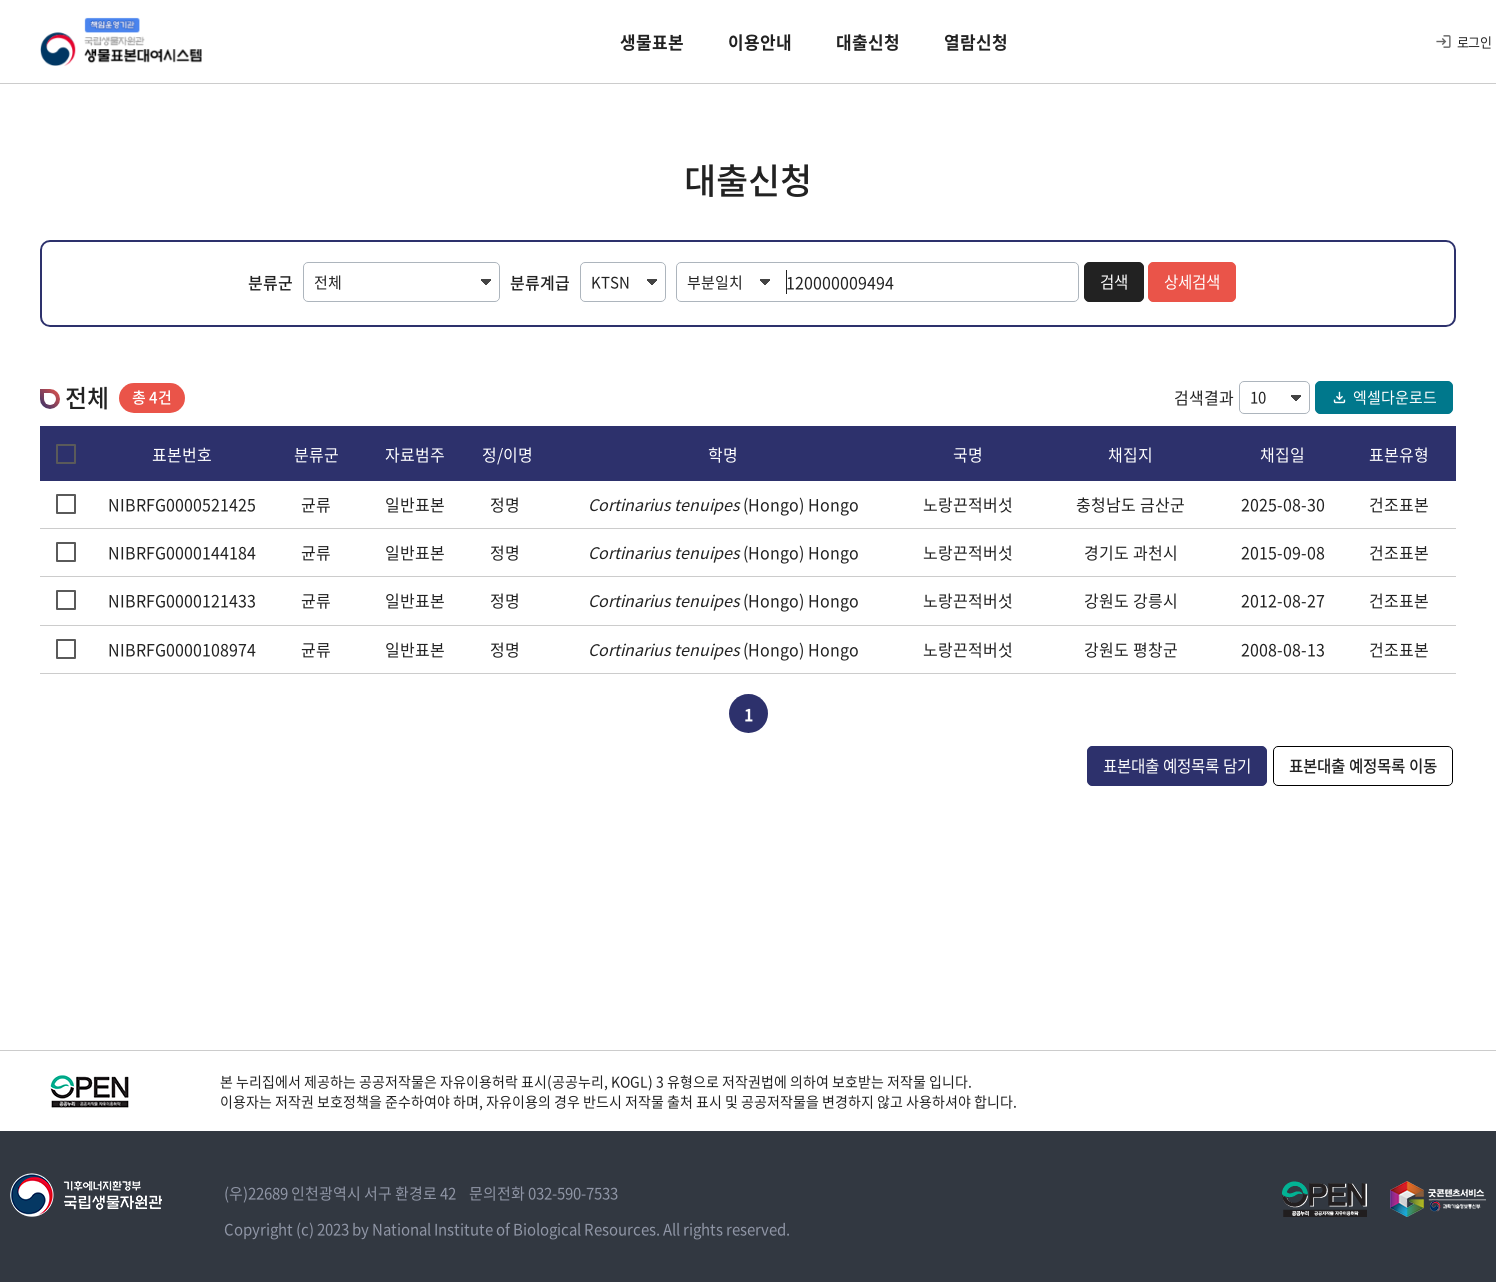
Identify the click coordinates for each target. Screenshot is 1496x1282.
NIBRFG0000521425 (182, 502)
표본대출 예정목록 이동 (1358, 764)
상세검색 (1193, 282)
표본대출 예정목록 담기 (1162, 764)
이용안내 (760, 44)
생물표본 (652, 44)
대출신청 (868, 44)
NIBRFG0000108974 (182, 647)
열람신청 (976, 44)
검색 (1112, 282)
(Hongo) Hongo (723, 502)
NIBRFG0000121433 (182, 599)
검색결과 (1204, 395)
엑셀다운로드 (1384, 395)
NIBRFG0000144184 (182, 550)
